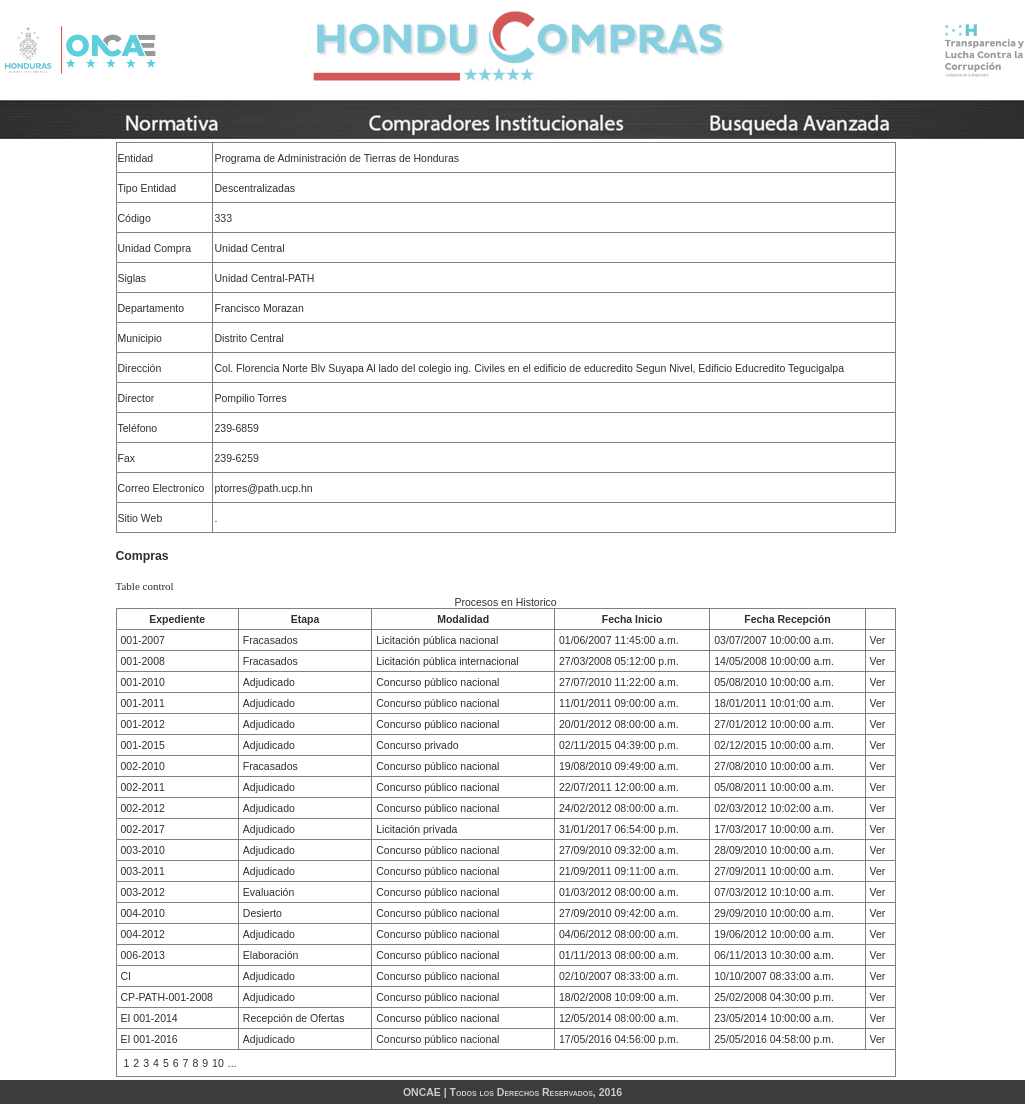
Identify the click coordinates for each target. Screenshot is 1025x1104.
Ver (878, 640)
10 (218, 1063)
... (232, 1063)
